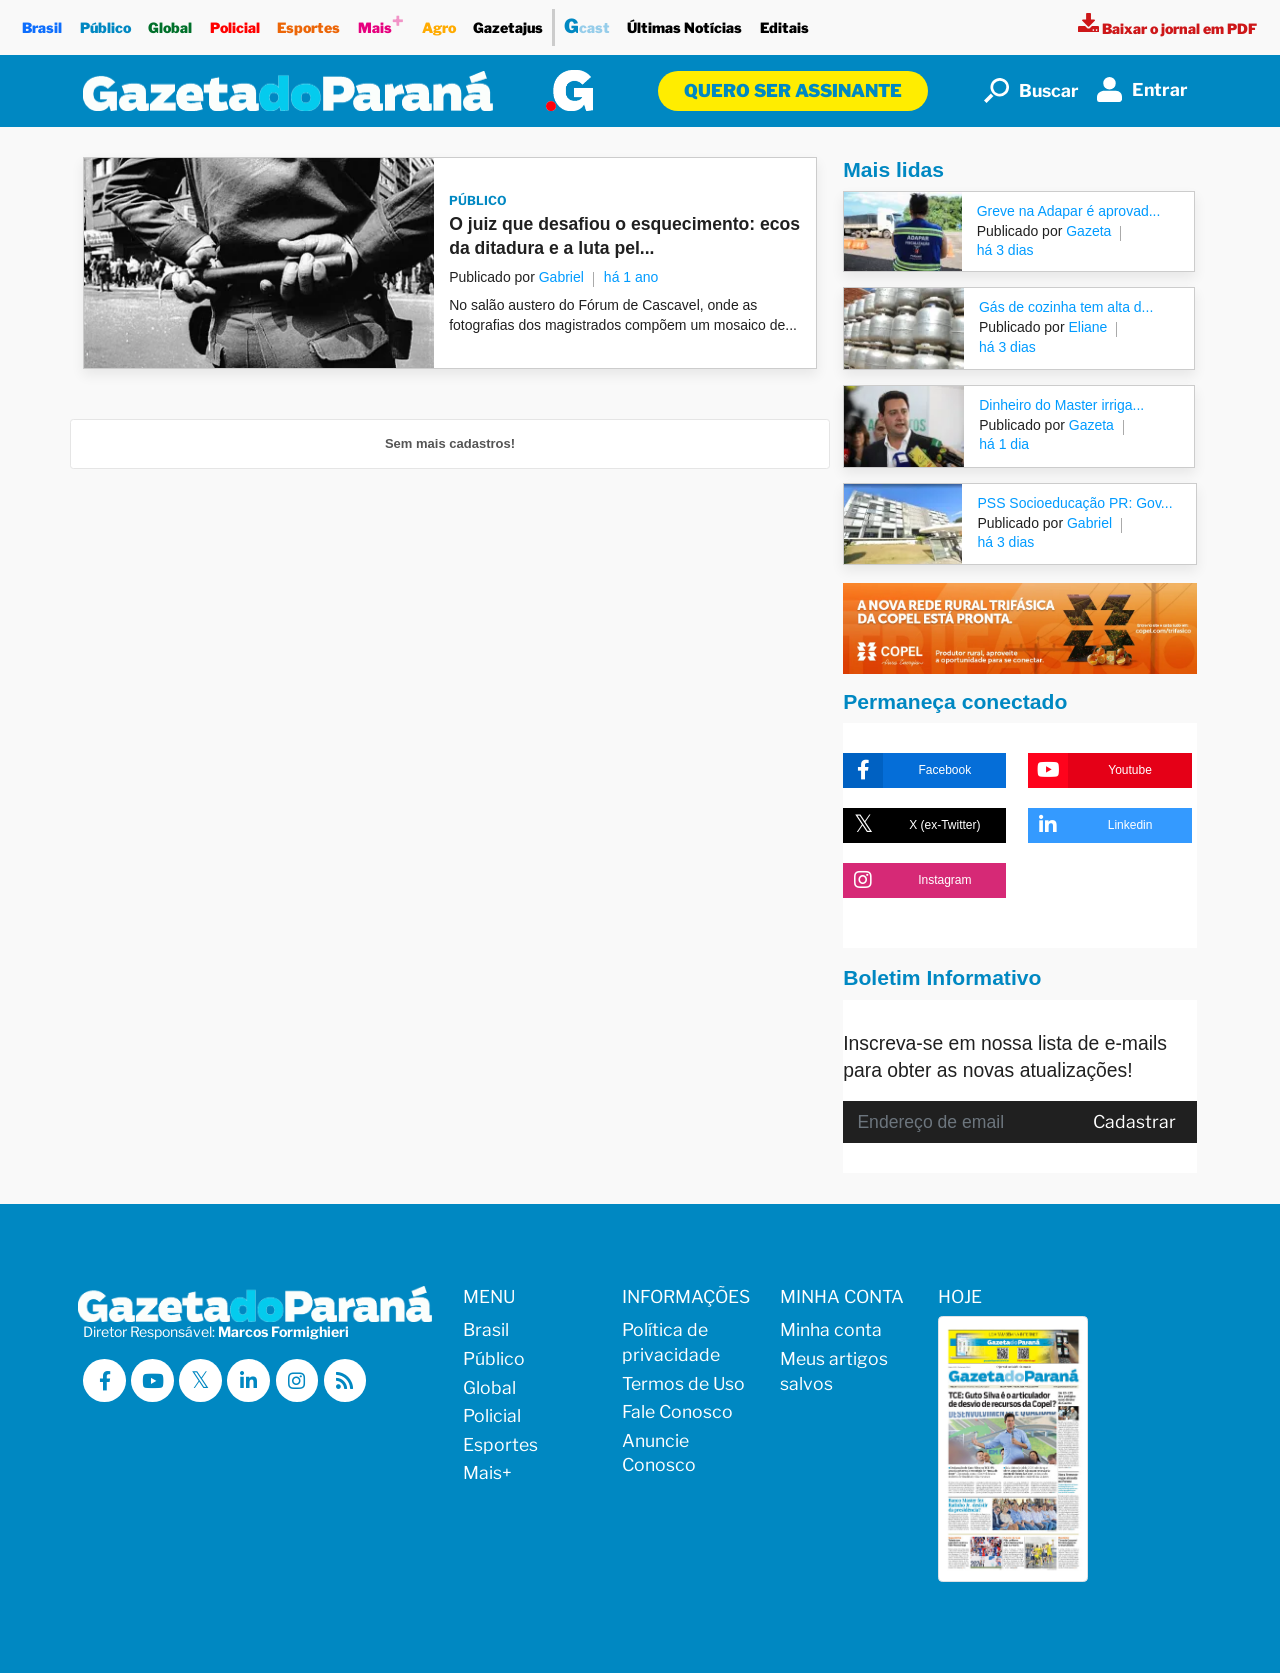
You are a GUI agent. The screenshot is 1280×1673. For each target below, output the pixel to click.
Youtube (1089, 770)
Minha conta (831, 1329)
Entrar (1142, 89)
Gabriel (561, 277)
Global (170, 22)
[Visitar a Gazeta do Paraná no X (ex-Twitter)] (201, 1380)
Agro (439, 22)
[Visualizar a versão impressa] (1167, 28)
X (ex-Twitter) (911, 825)
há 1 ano (631, 277)
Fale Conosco (677, 1411)
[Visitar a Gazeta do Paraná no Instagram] (297, 1380)
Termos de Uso (683, 1383)
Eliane (1086, 327)
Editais (784, 22)
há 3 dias (1005, 250)
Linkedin (1090, 825)
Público (105, 22)
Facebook (907, 770)
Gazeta (1086, 231)
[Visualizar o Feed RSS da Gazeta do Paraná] (346, 1380)
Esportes (309, 22)
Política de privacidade (671, 1342)
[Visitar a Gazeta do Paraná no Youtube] (152, 1380)
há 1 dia (1004, 444)
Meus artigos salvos (834, 1371)
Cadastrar (1134, 1121)
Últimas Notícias (685, 22)
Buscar (1031, 90)
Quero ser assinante (793, 90)
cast (587, 23)
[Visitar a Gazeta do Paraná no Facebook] (104, 1380)
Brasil (42, 22)
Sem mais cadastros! (450, 443)
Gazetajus (508, 22)
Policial (235, 22)
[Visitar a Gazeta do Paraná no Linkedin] (249, 1380)
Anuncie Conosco (659, 1453)
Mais (381, 22)
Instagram (907, 880)
